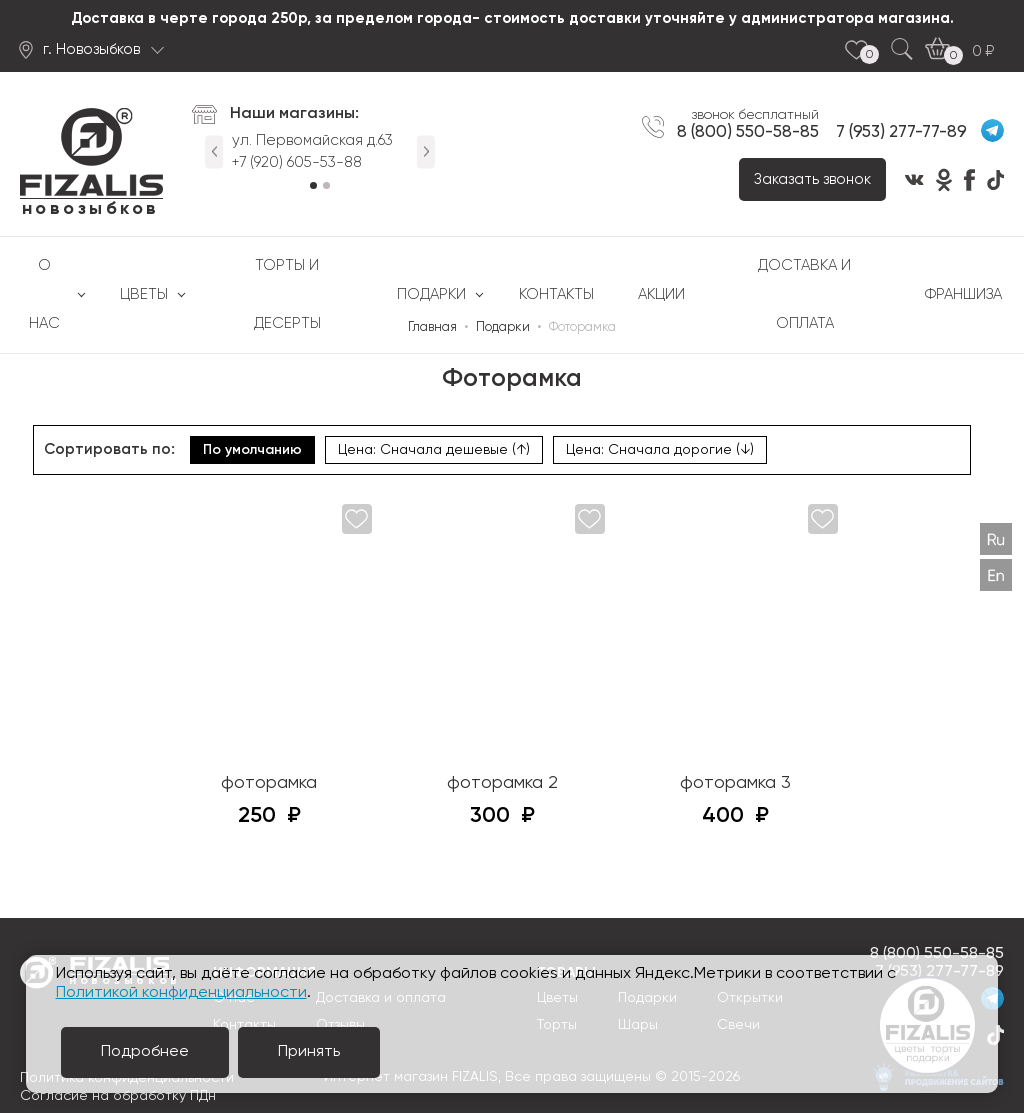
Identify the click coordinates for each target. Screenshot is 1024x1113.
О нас (44, 294)
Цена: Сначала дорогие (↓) (660, 450)
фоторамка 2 (502, 783)
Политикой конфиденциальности (181, 993)
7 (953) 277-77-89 (901, 132)
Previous (214, 151)
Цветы (144, 294)
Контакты (556, 294)
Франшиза (963, 294)
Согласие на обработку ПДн (118, 1096)
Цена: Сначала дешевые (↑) (434, 450)
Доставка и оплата (804, 294)
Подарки (431, 294)
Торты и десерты (287, 294)
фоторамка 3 (735, 783)
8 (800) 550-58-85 (748, 132)
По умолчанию (252, 450)
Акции (661, 294)
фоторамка (269, 783)
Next (426, 151)
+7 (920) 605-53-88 (297, 162)
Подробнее (145, 1052)
